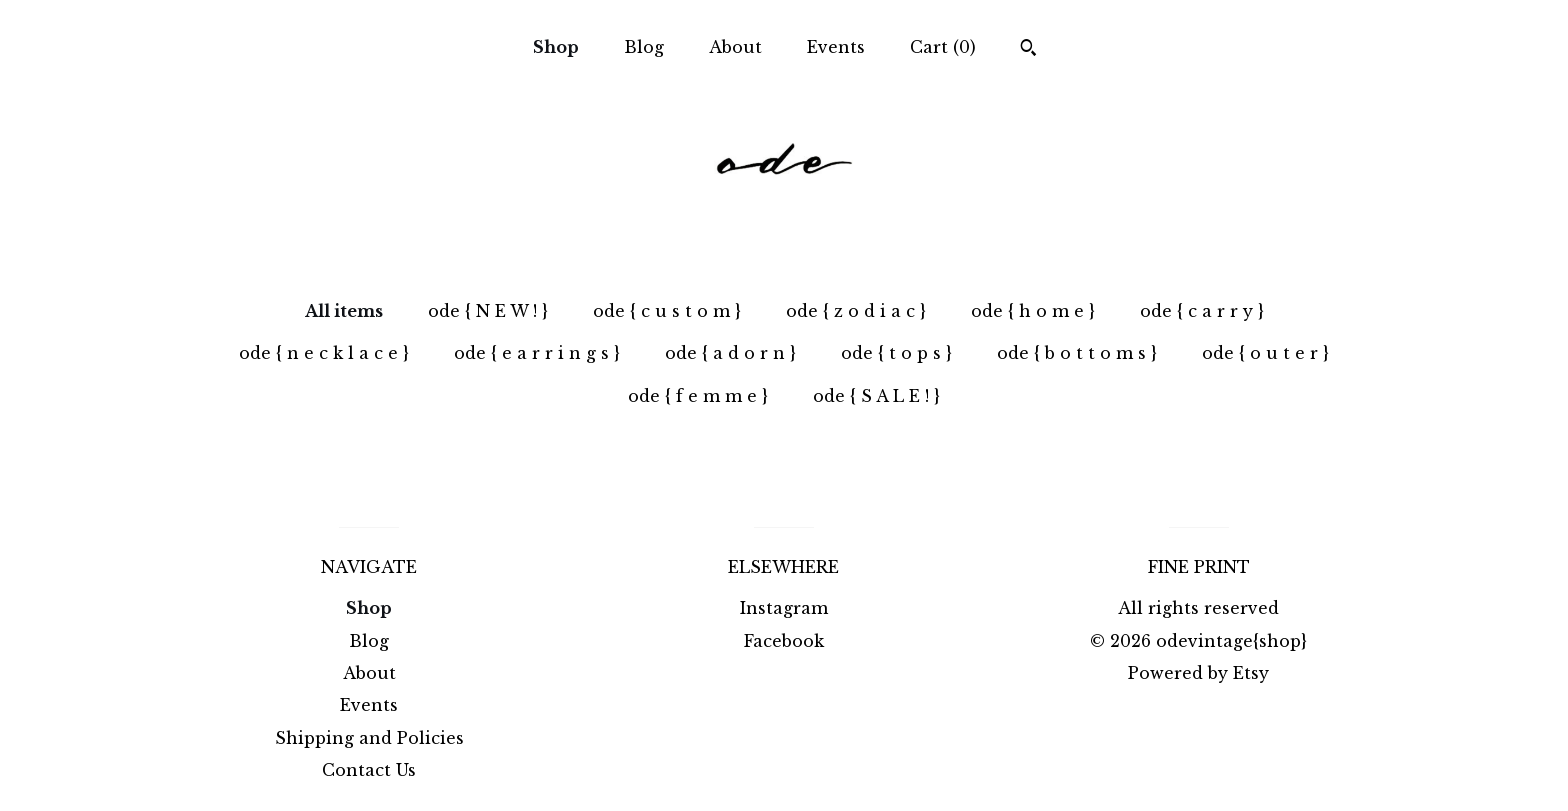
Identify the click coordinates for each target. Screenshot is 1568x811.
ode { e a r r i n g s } (537, 353)
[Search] (1028, 50)
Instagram (784, 608)
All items (344, 311)
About (735, 47)
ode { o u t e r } (1265, 353)
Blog (644, 47)
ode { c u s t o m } (667, 311)
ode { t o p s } (896, 353)
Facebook (784, 641)
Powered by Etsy (1198, 673)
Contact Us (369, 770)
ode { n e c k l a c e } (324, 353)
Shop (556, 47)
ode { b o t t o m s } (1077, 353)
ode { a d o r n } (730, 353)
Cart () (943, 47)
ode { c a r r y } (1202, 311)
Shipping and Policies (369, 738)
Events (836, 47)
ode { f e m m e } (698, 396)
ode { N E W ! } (488, 311)
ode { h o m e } (1033, 311)
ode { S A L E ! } (876, 396)
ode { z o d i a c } (856, 311)
